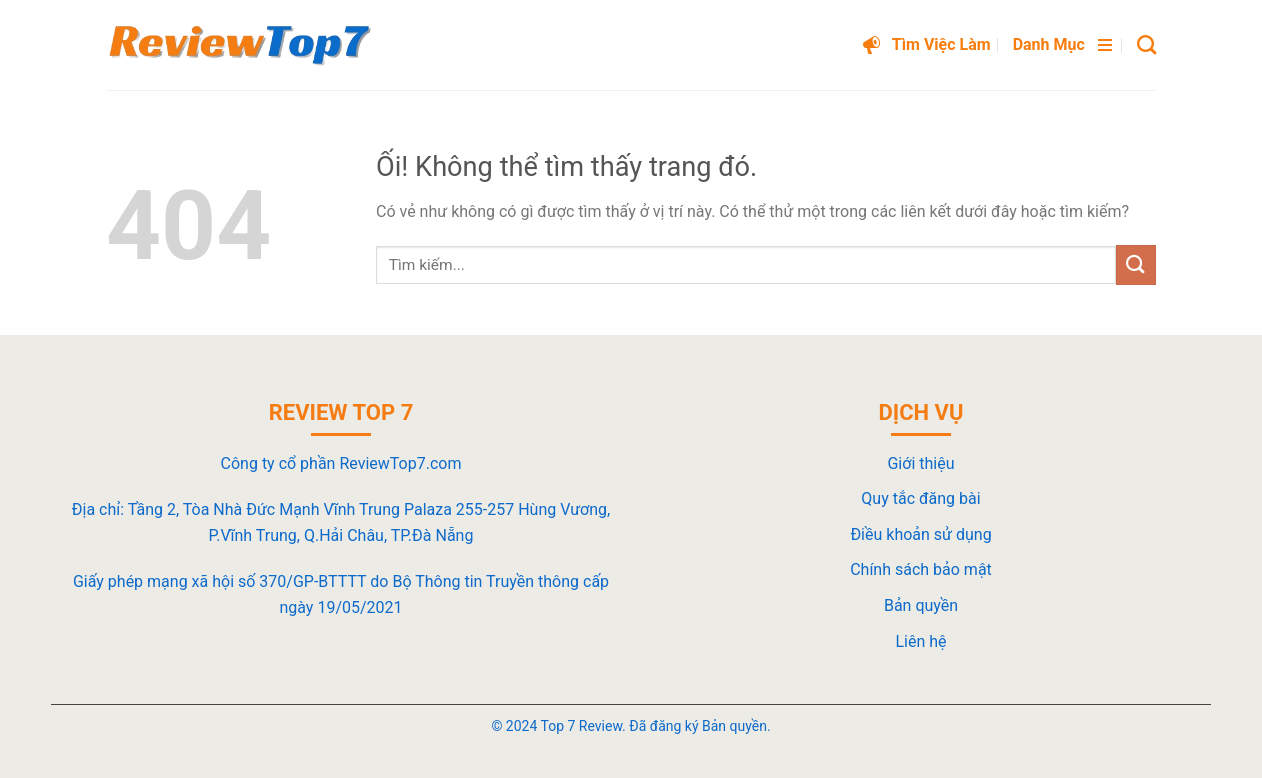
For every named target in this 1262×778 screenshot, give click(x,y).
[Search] (1146, 44)
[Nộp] (1136, 264)
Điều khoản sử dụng (920, 534)
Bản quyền (921, 605)
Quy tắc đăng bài (920, 498)
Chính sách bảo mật (921, 569)
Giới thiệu (920, 463)
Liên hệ (920, 641)
